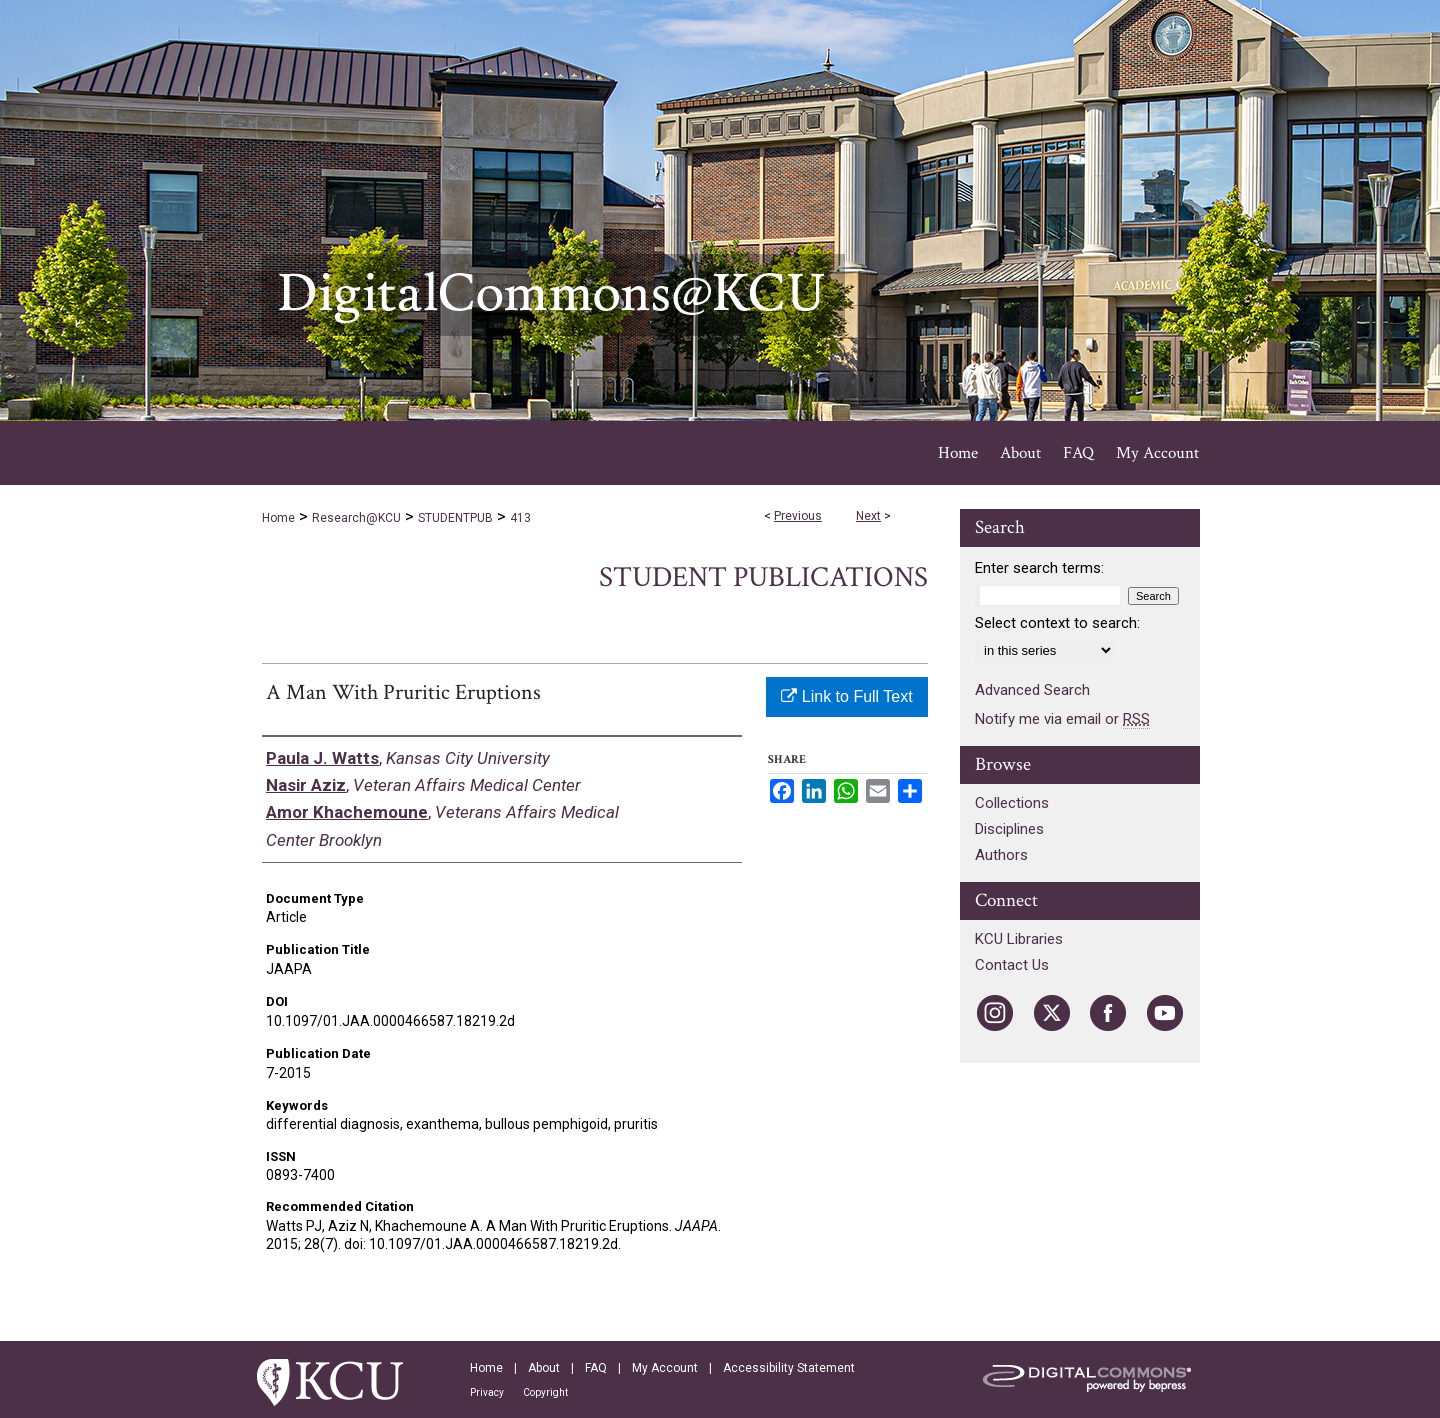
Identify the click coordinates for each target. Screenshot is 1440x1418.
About (544, 1368)
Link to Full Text (846, 696)
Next (868, 516)
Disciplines (1009, 829)
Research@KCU (356, 518)
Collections (1012, 803)
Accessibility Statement (789, 1368)
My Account (665, 1368)
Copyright (545, 1392)
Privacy (487, 1392)
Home (278, 518)
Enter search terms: (1039, 568)
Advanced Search (1032, 690)
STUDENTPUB (455, 518)
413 (520, 518)
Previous (798, 516)
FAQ (596, 1368)
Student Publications (763, 577)
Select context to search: (1057, 623)
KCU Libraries (1019, 939)
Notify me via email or (1062, 719)
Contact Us (1012, 965)
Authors (1001, 855)
